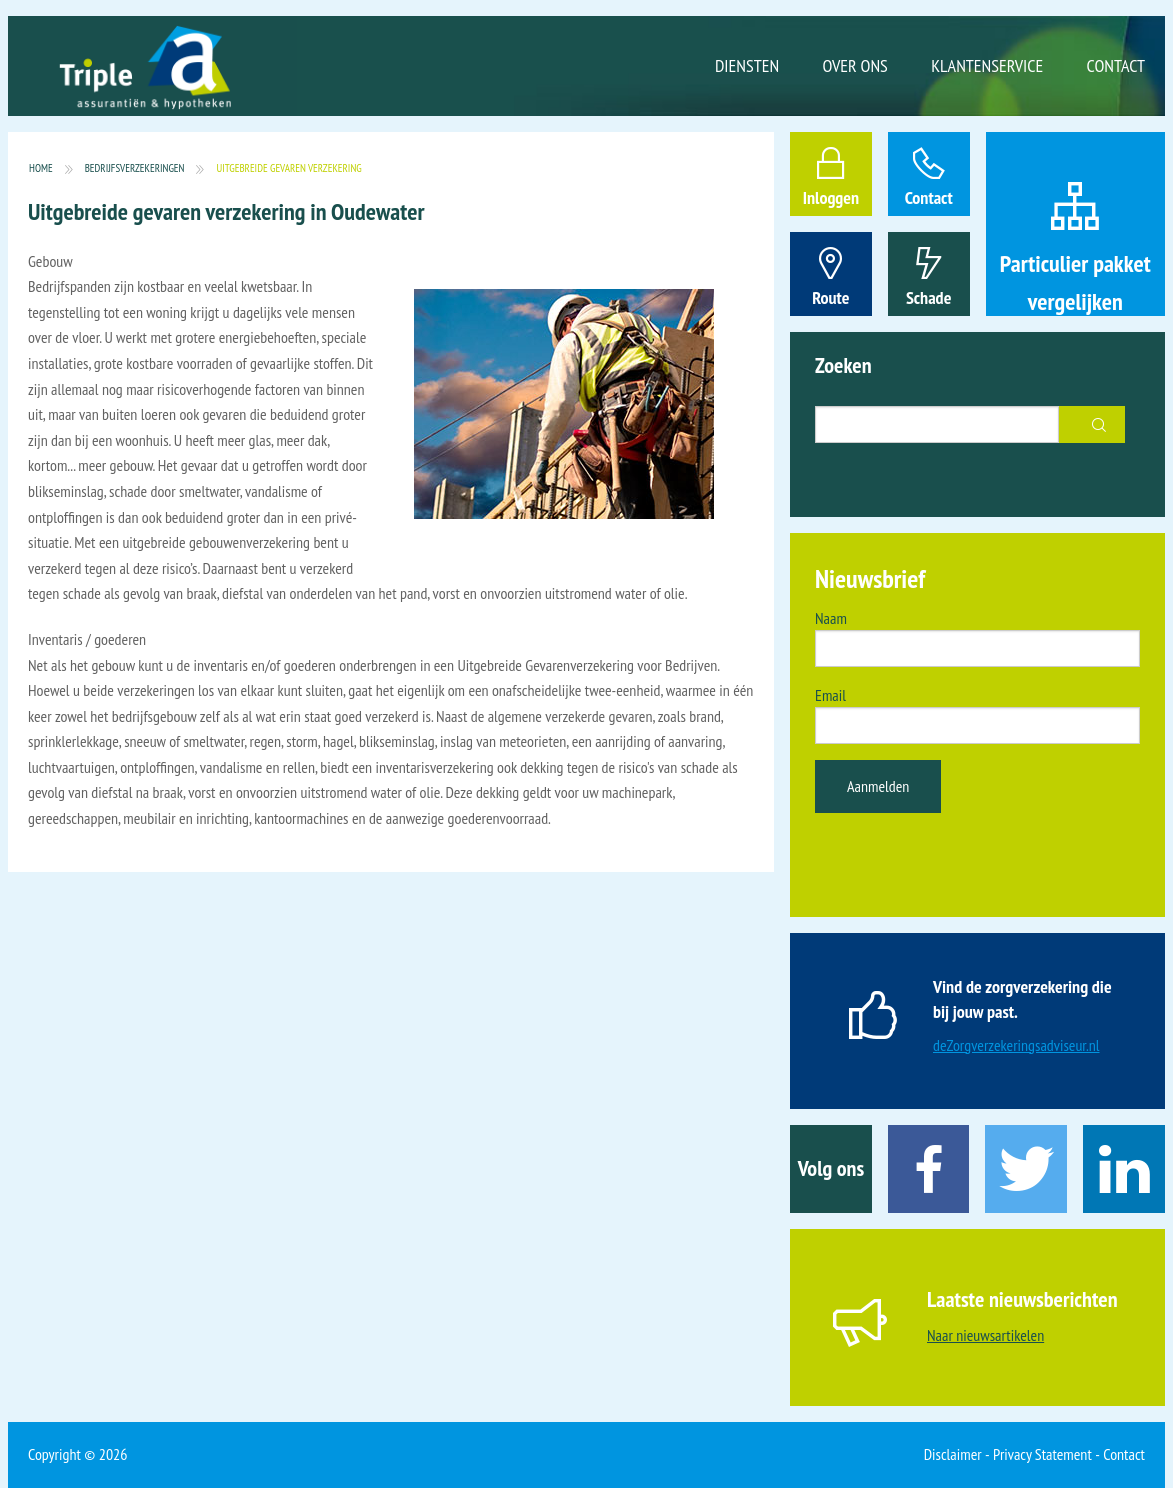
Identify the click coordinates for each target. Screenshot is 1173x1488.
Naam (831, 618)
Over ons (855, 65)
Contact (1116, 65)
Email (830, 695)
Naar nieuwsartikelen (985, 1335)
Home (41, 168)
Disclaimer (953, 1454)
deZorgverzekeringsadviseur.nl (1016, 1045)
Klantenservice (987, 65)
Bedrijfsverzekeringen (135, 168)
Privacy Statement (1042, 1454)
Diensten (747, 65)
